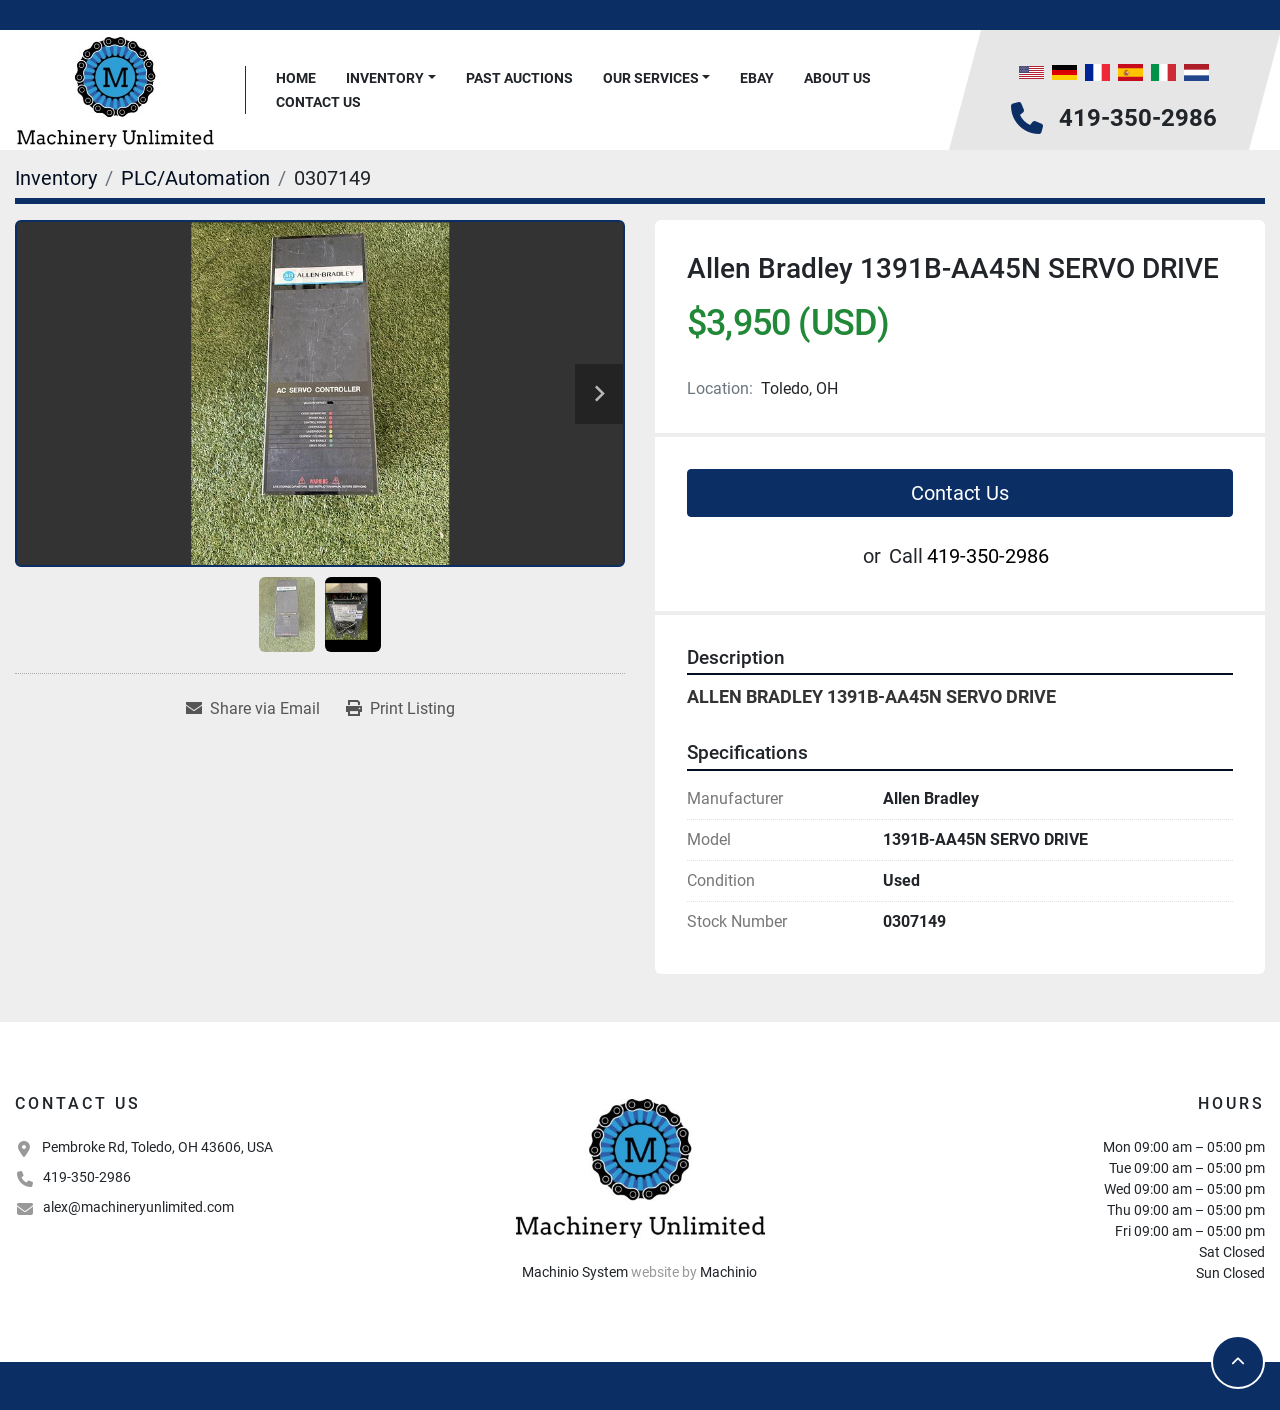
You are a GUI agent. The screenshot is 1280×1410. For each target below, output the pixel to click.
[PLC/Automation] (195, 178)
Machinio (728, 1272)
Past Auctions (519, 78)
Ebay (757, 78)
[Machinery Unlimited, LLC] (640, 1166)
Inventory (385, 78)
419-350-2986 (1138, 118)
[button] (391, 78)
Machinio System (575, 1272)
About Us (837, 78)
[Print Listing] (400, 709)
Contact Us (318, 102)
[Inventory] (56, 178)
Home (296, 78)
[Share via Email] (253, 709)
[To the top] (1238, 1362)
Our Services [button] (651, 78)
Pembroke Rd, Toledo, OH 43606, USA (157, 1147)
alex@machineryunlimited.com (138, 1207)
